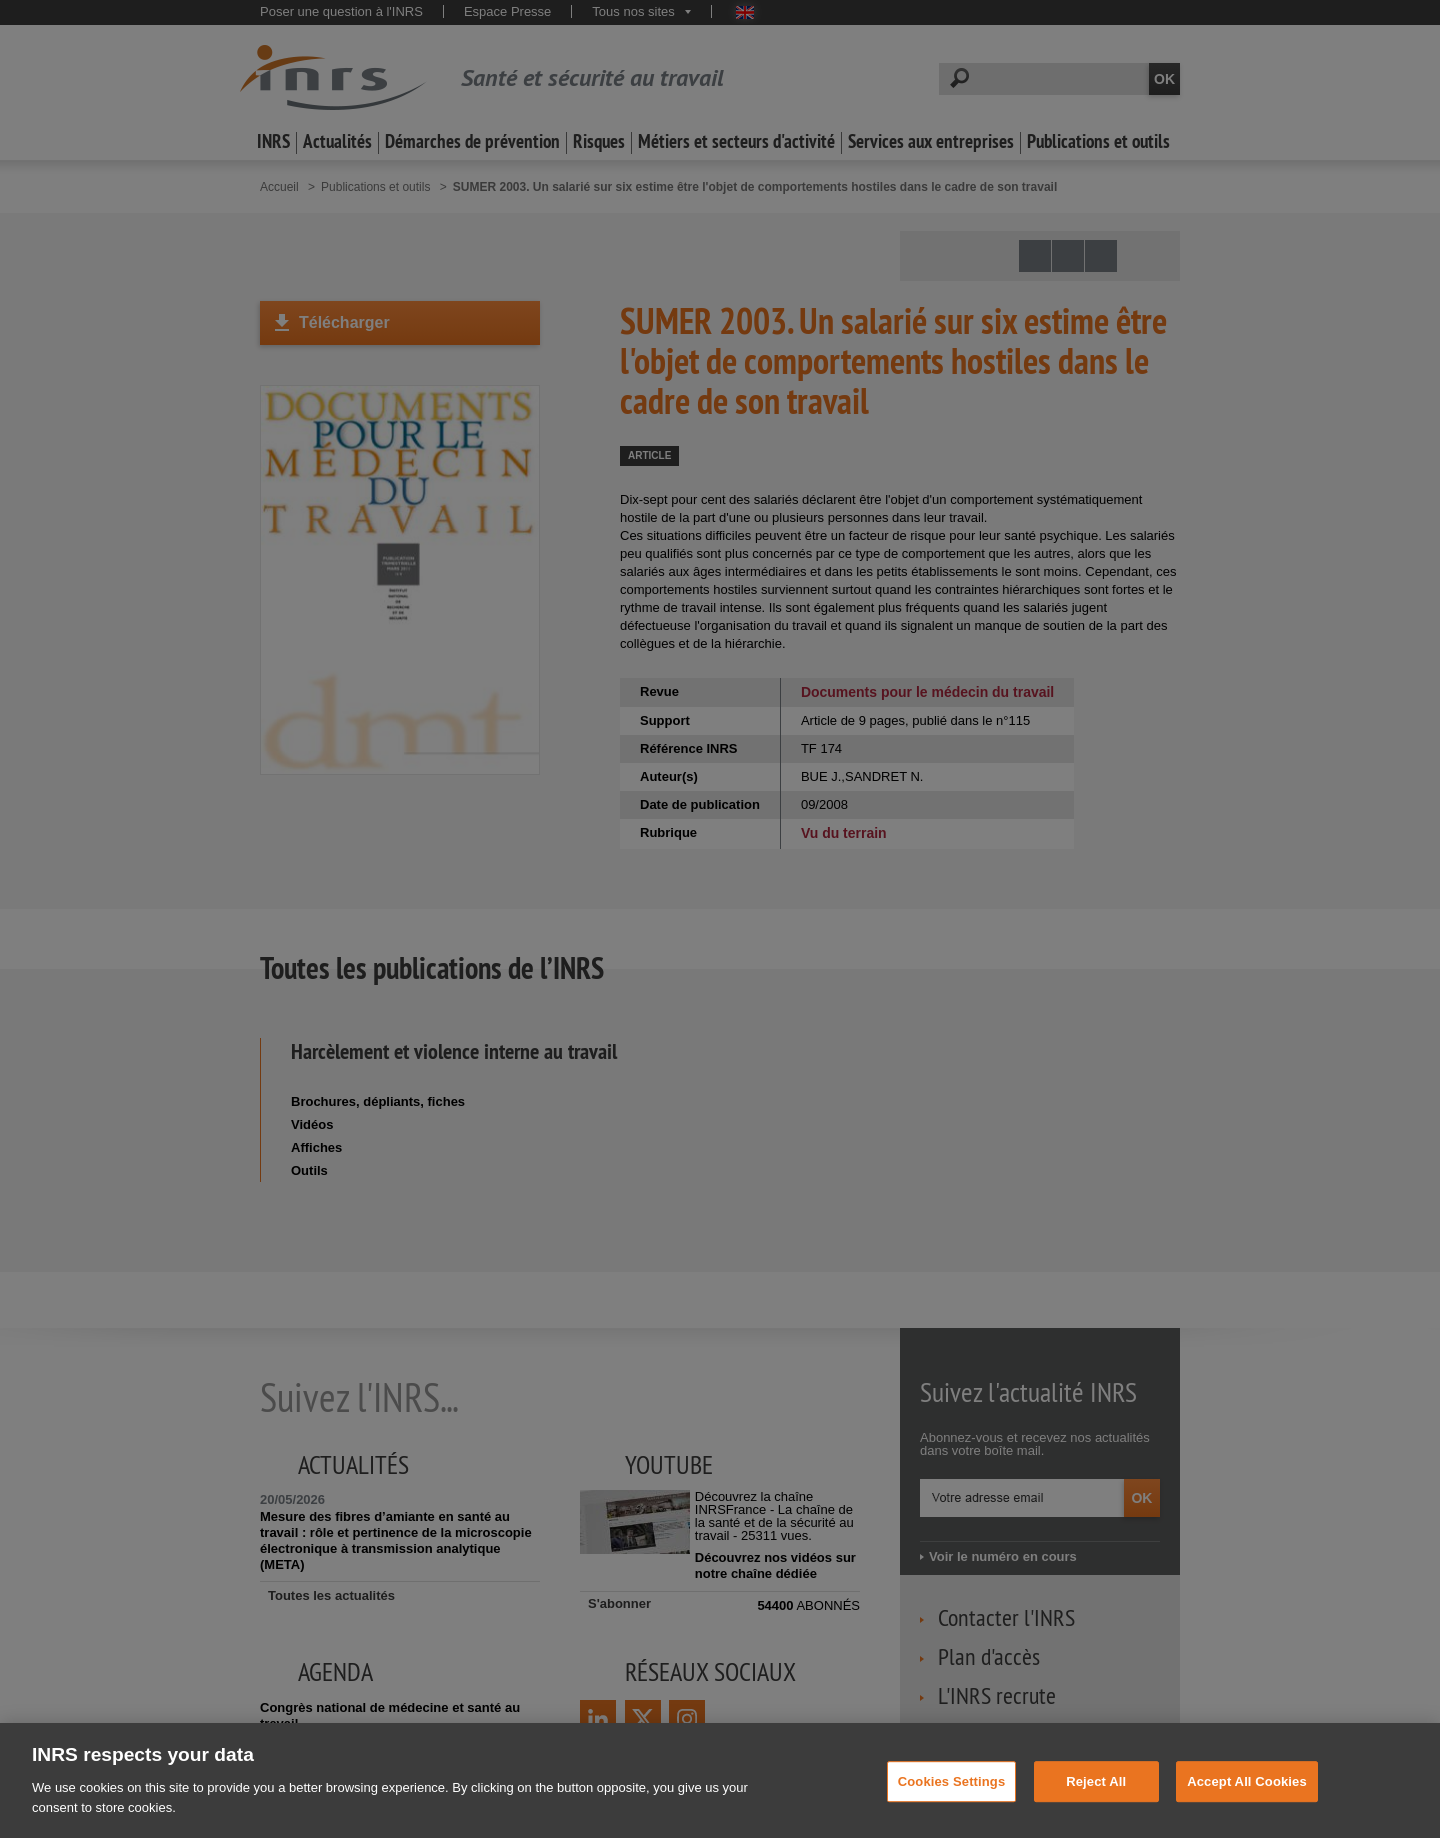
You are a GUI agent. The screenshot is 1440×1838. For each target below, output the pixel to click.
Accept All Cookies (1247, 1805)
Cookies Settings (952, 1805)
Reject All (1096, 1805)
